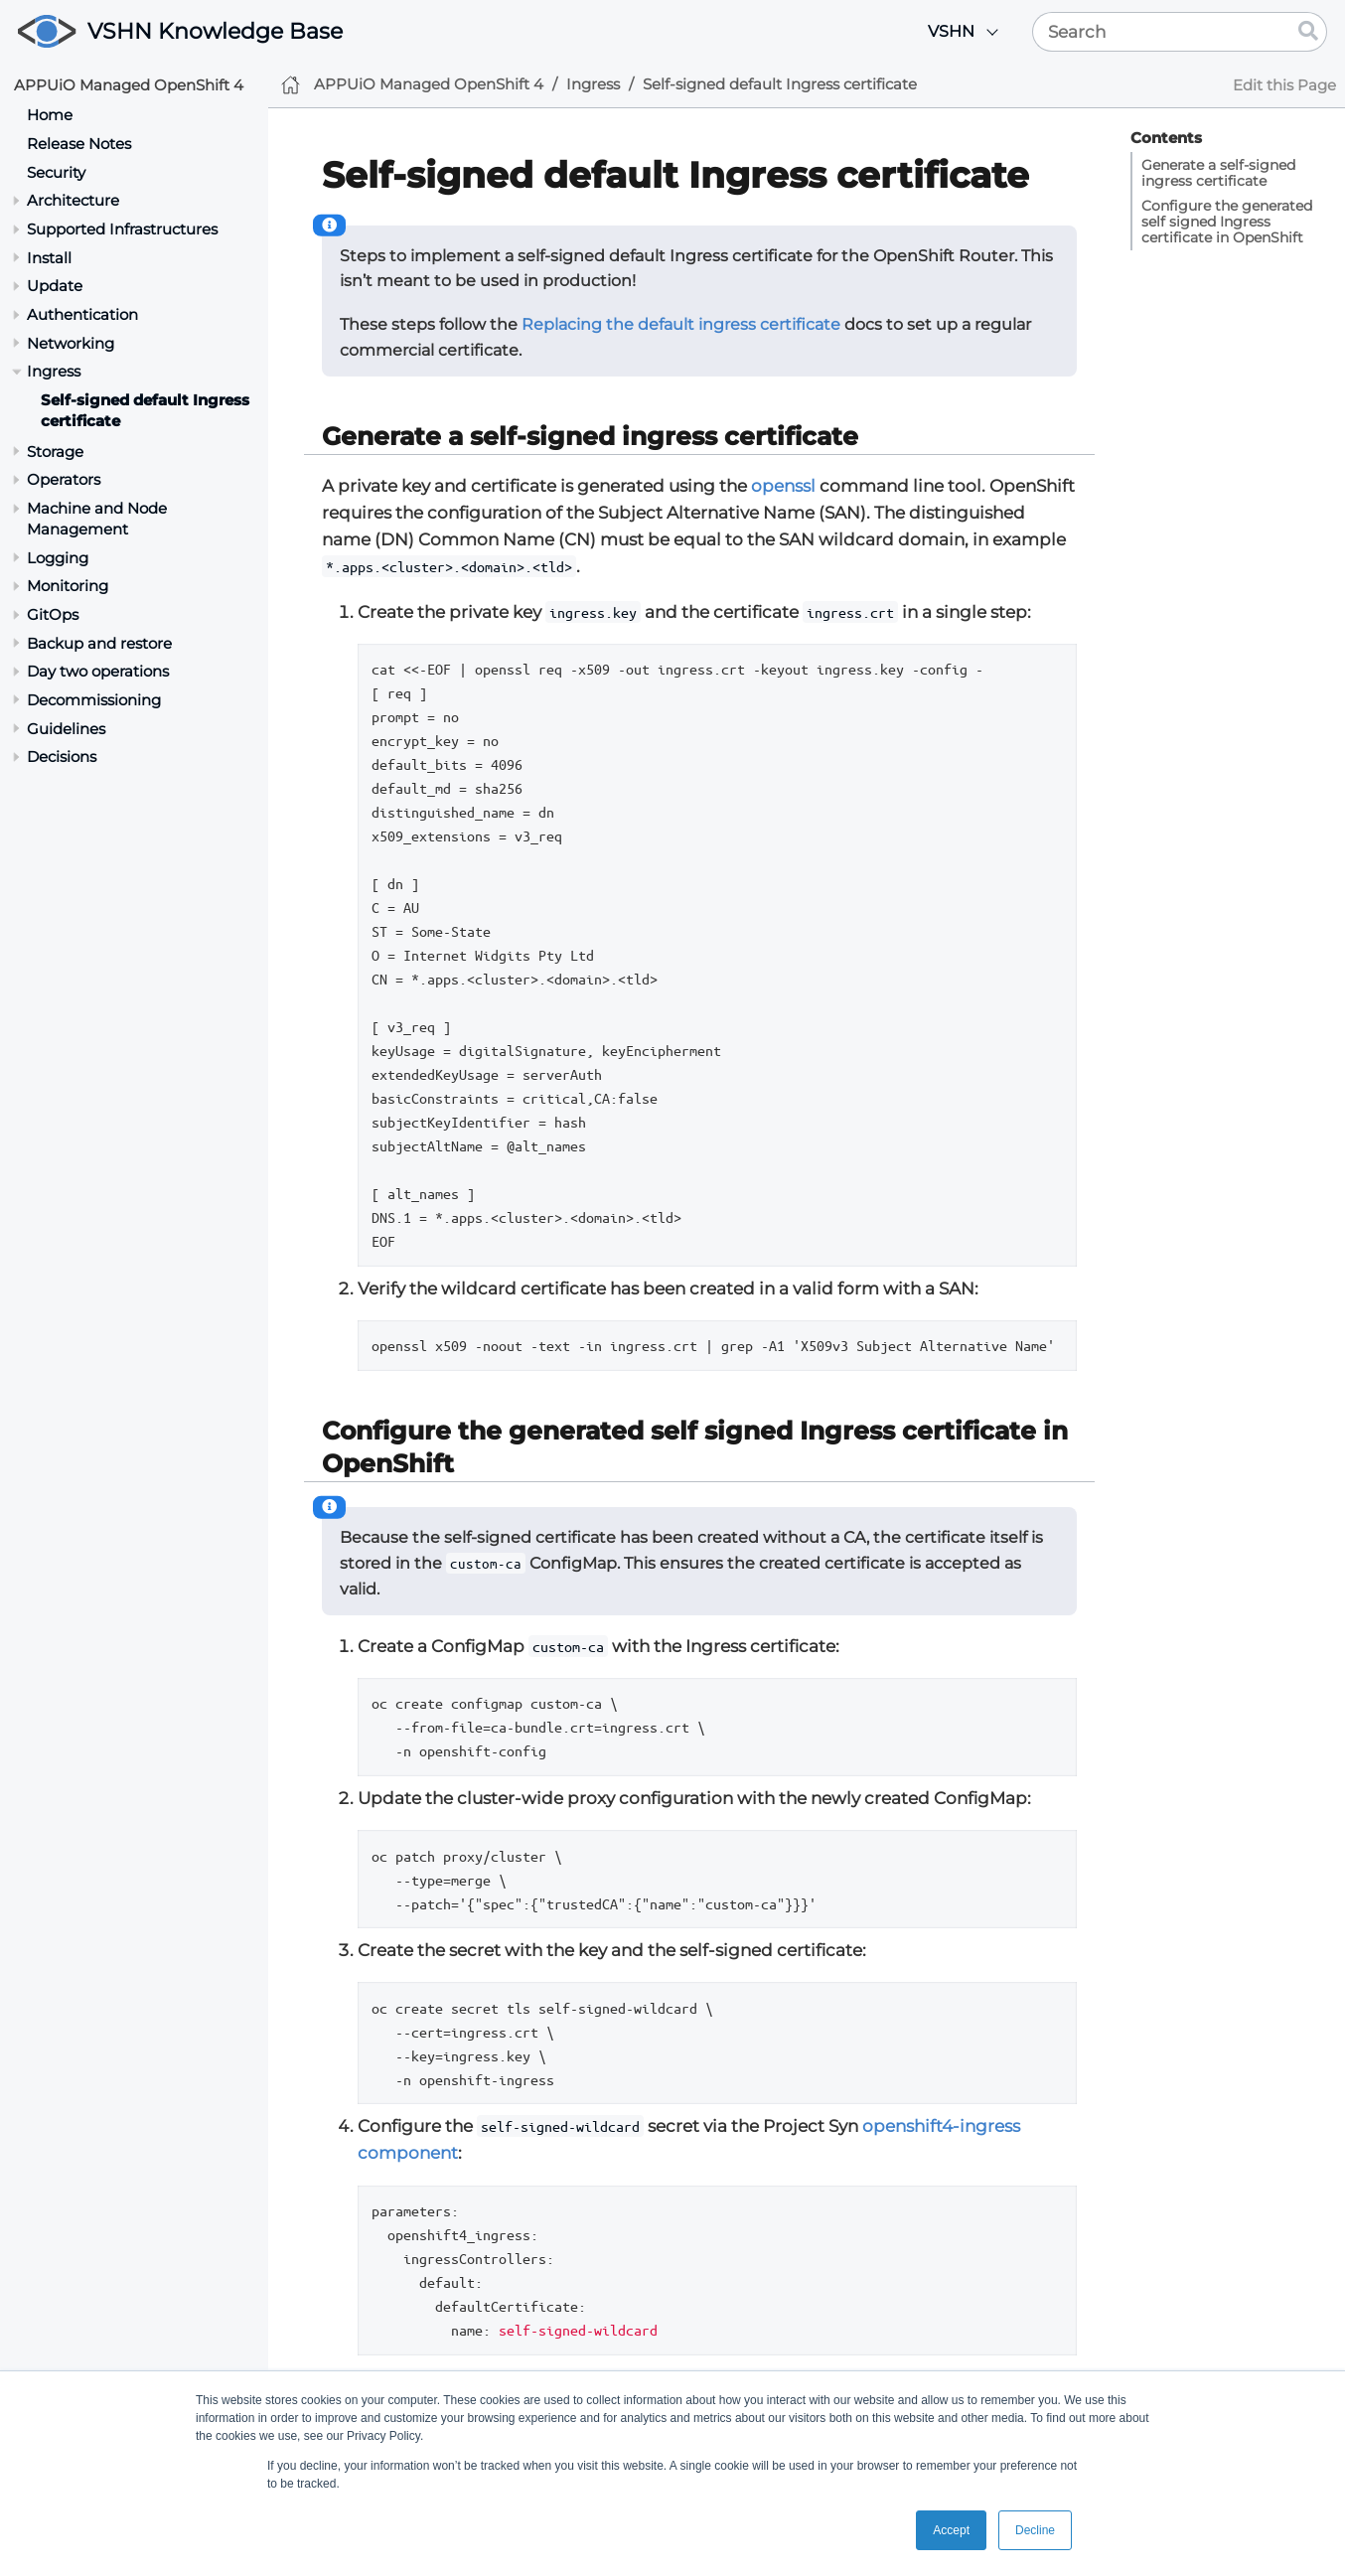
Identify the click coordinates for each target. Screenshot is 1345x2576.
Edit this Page (1284, 85)
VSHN (951, 31)
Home (50, 114)
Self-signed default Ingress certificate (780, 84)
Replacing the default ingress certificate (681, 324)
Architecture (73, 200)
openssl (783, 486)
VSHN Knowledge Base (215, 31)
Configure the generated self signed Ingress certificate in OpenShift (1226, 221)
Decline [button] (1035, 2530)
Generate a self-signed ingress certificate (1218, 173)
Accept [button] (951, 2530)
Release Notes (79, 143)
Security (56, 172)
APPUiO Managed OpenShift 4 (128, 85)
